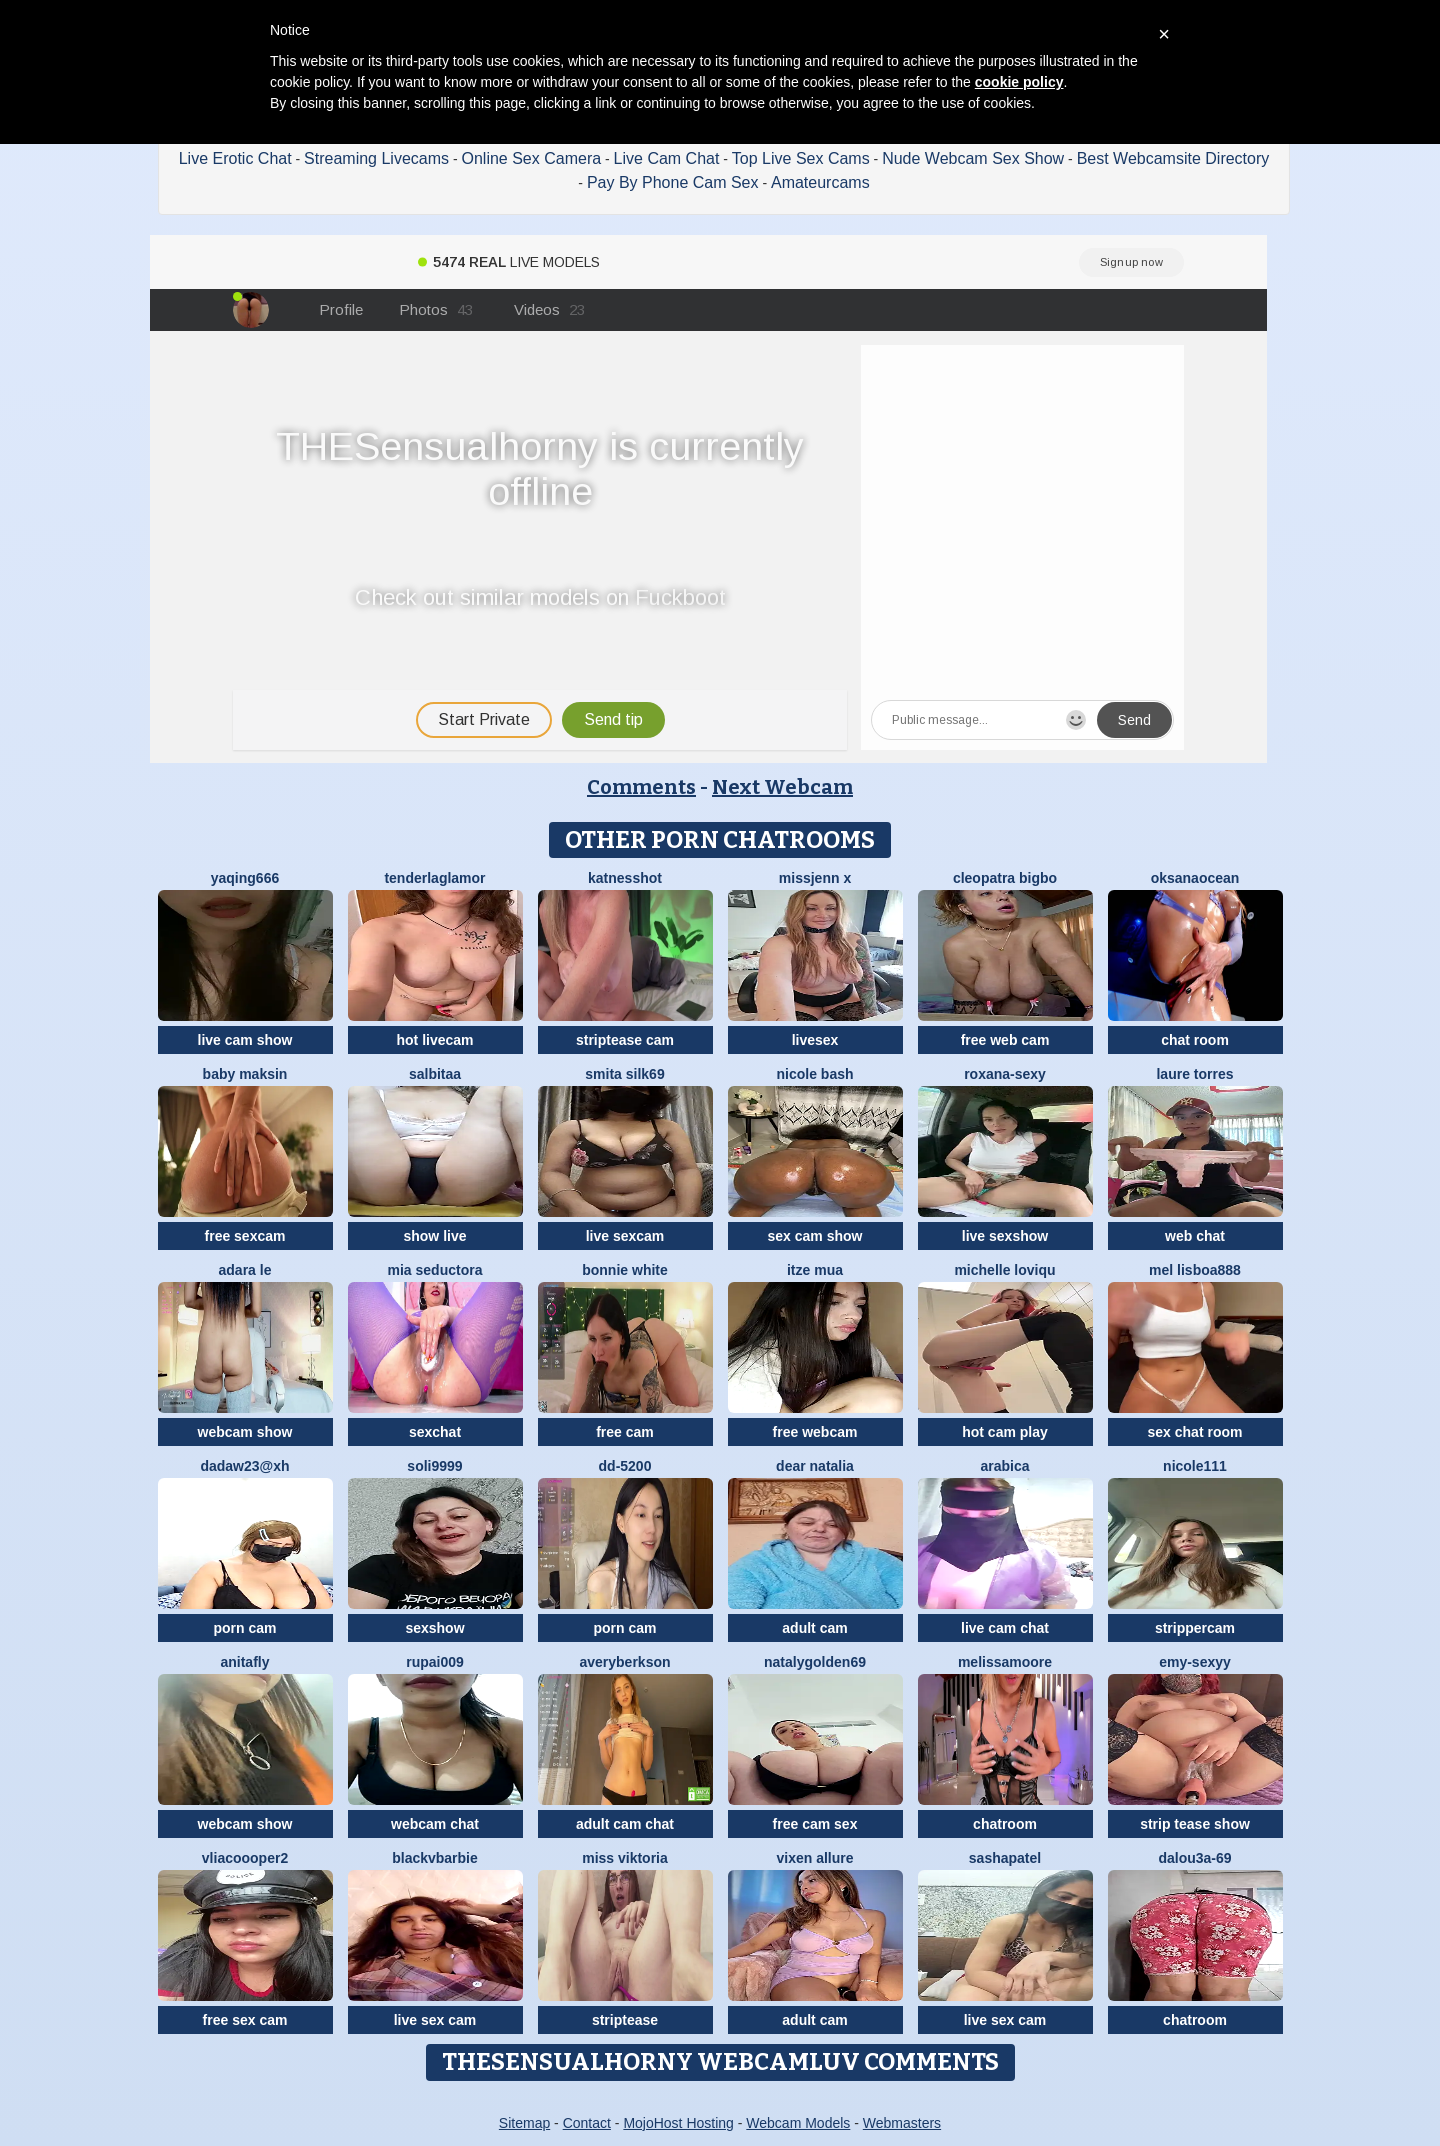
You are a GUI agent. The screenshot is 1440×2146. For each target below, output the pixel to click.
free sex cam (245, 2020)
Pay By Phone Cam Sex (673, 182)
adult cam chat (625, 1824)
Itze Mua (815, 1270)
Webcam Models (798, 2123)
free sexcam (245, 1236)
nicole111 (1195, 1466)
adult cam (814, 1628)
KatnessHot (625, 878)
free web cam (1005, 1040)
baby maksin (245, 1074)
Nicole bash (814, 1074)
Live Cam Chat (667, 158)
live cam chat (1005, 1628)
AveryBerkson (624, 1662)
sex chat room (1195, 1432)
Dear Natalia (815, 1466)
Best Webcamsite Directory (1173, 158)
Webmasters (902, 2123)
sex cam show (815, 1236)
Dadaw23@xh (244, 1466)
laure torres (1194, 1074)
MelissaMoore (1005, 1662)
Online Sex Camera (532, 158)
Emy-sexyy (1195, 1662)
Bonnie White (625, 1270)
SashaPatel (1005, 1858)
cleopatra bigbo (1005, 878)
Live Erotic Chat (235, 158)
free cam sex (815, 1824)
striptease (625, 2020)
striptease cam (625, 1040)
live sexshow (1005, 1236)
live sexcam (625, 1236)
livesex (815, 1040)
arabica (1004, 1466)
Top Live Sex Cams (801, 158)
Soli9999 (434, 1466)
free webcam (815, 1432)
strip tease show (1195, 1824)
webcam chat (435, 1824)
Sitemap (524, 2123)
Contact (587, 2123)
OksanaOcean (1195, 878)
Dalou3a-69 (1194, 1858)
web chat (1195, 1236)
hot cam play (1005, 1432)
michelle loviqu (1004, 1270)
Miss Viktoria (625, 1858)
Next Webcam (782, 787)
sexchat (435, 1432)
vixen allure (814, 1858)
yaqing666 (245, 878)
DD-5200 (625, 1466)
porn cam (244, 1628)
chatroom (1005, 1824)
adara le (245, 1270)
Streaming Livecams (376, 158)
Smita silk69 (624, 1074)
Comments (641, 787)
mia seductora (435, 1270)
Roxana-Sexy (1005, 1074)
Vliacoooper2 (245, 1858)
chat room (1195, 1040)
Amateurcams (820, 182)
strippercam (1195, 1628)
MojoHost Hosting (678, 2123)
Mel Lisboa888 (1195, 1270)
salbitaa (435, 1074)
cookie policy (1019, 82)
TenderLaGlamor (434, 878)
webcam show (245, 1432)
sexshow (434, 1628)
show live (434, 1236)
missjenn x (815, 878)
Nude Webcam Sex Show (973, 158)
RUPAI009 (435, 1662)
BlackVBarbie (435, 1858)
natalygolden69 (815, 1662)
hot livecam (434, 1040)
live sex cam (435, 2020)
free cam (625, 1432)
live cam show (245, 1040)
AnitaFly (244, 1662)
